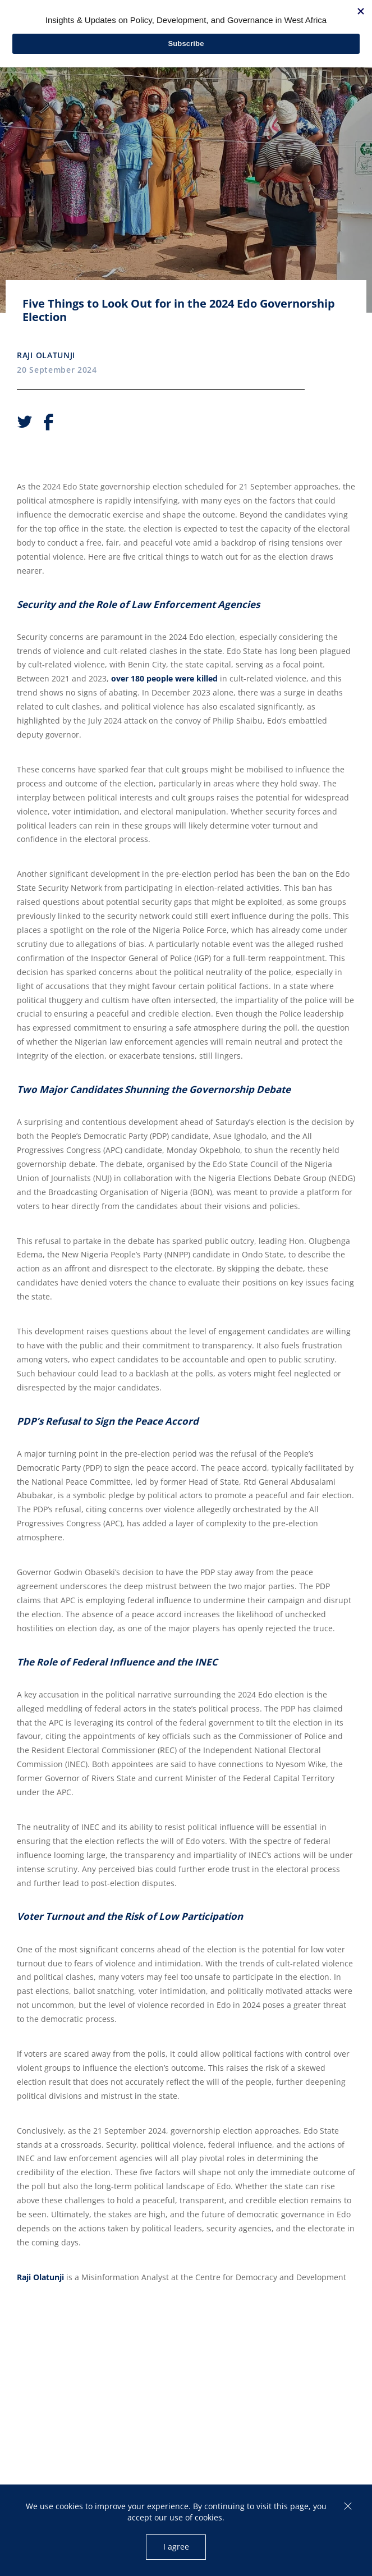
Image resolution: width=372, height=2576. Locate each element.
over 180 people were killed (164, 678)
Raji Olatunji (46, 355)
